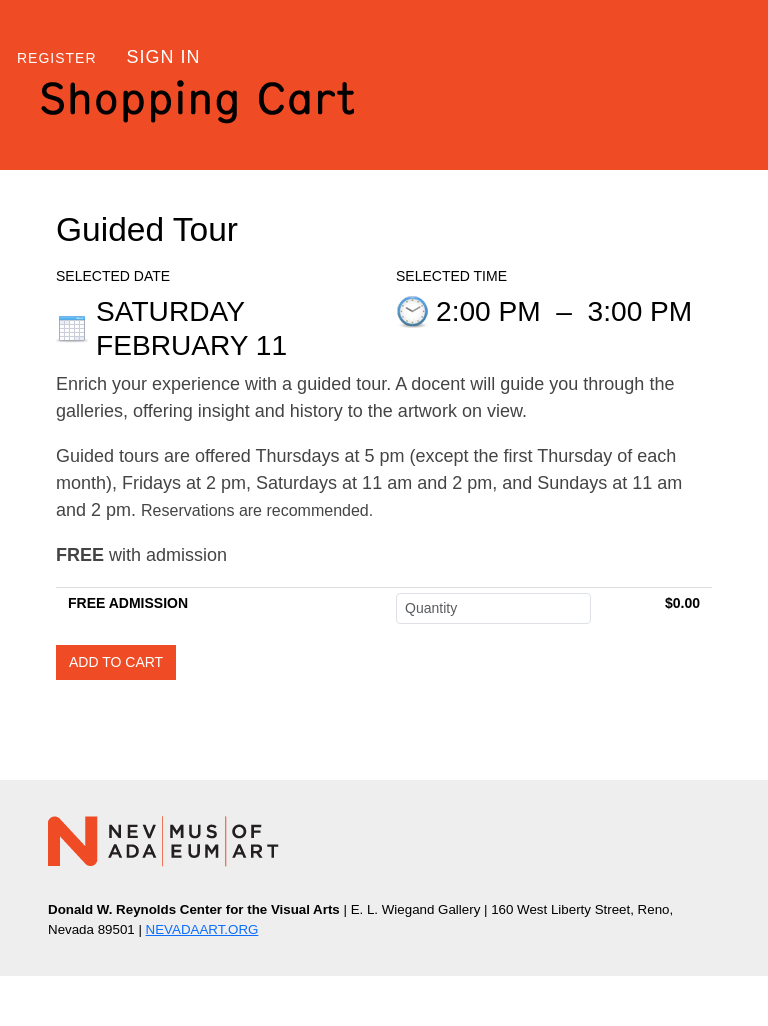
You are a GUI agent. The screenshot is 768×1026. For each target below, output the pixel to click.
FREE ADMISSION (128, 603)
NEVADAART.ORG (202, 929)
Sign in (164, 57)
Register (57, 58)
